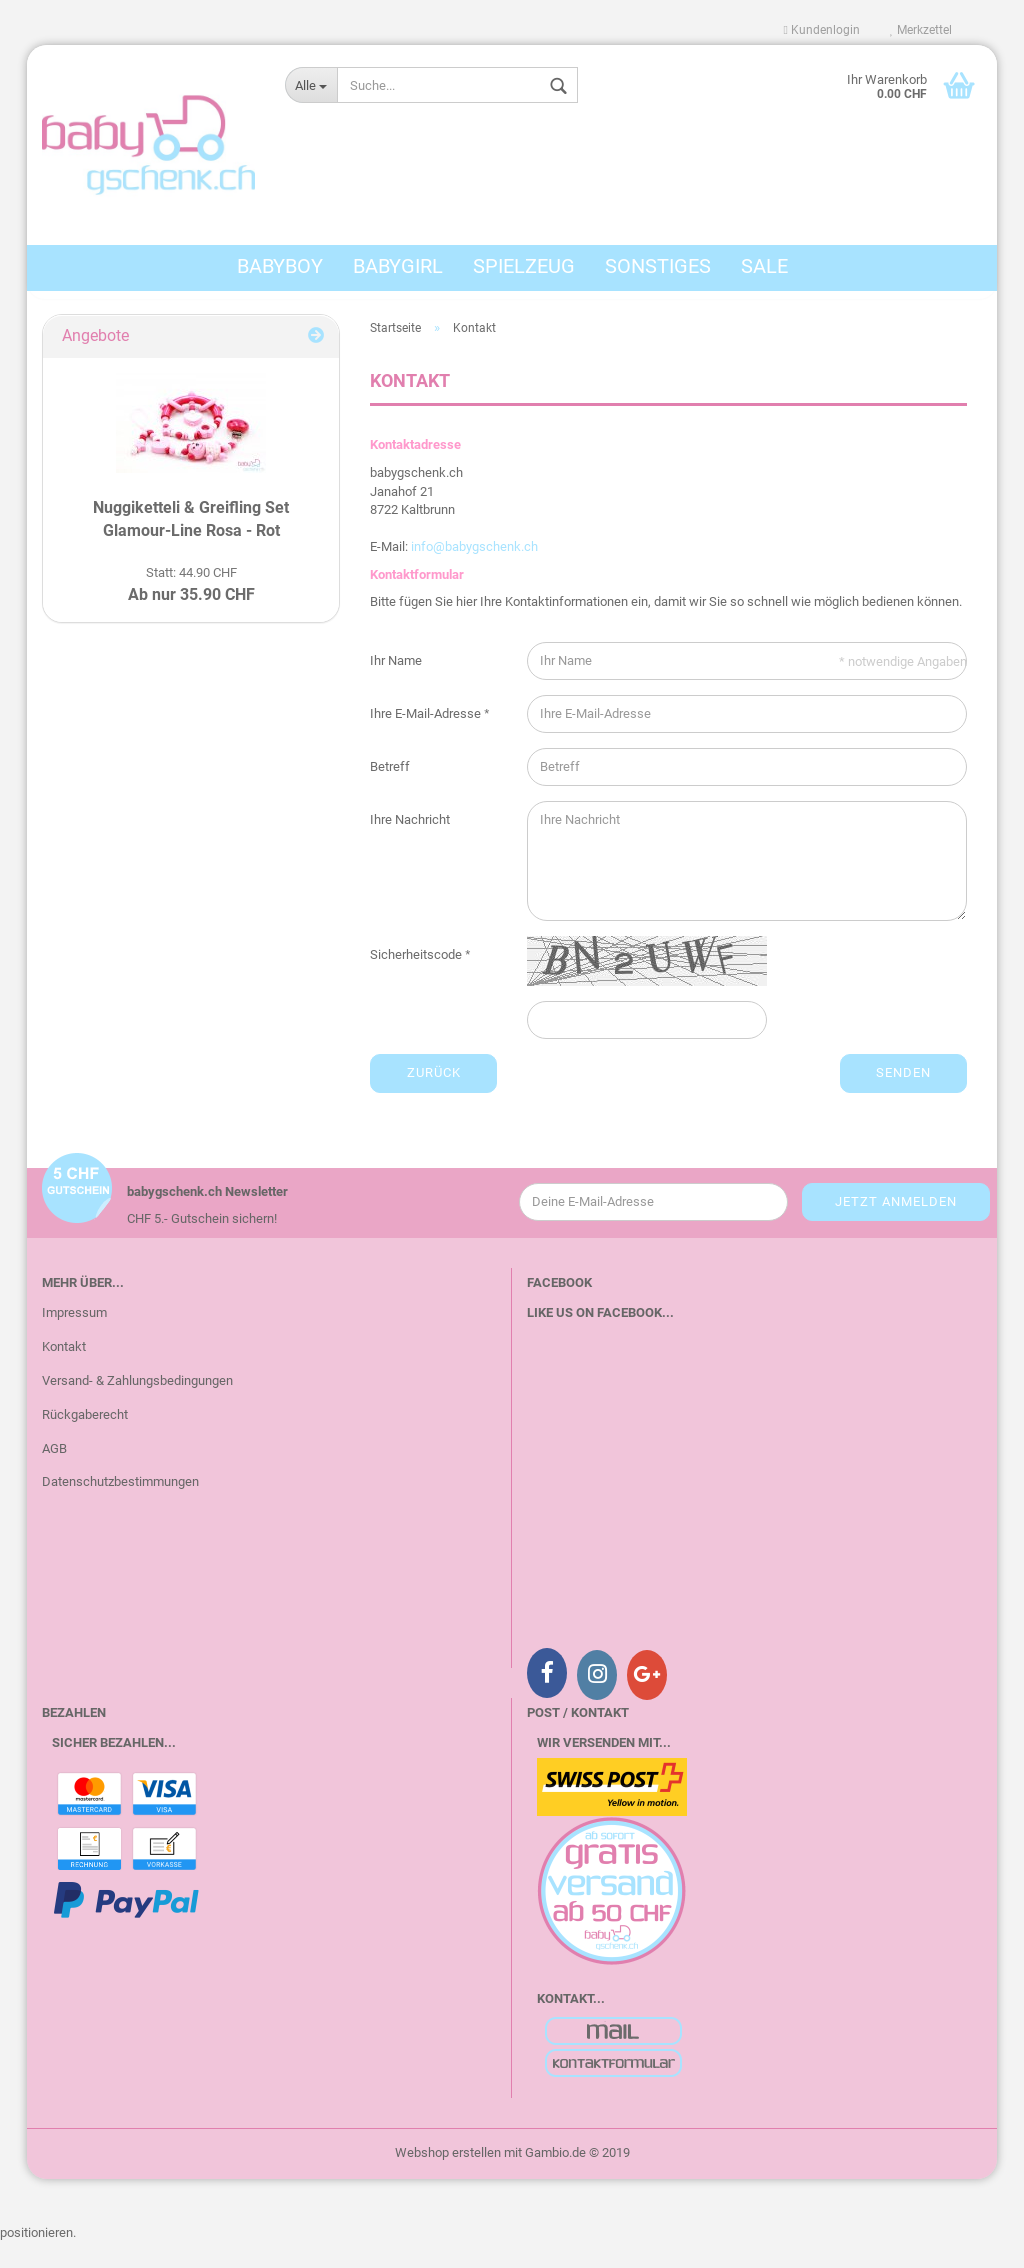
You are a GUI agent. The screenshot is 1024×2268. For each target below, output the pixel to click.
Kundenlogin (822, 30)
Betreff (390, 792)
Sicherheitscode (417, 980)
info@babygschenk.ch (474, 572)
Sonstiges (658, 266)
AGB (54, 1473)
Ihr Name (396, 686)
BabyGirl (398, 266)
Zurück (434, 1098)
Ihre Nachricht (410, 845)
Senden (903, 1098)
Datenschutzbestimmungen (120, 1507)
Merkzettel (921, 30)
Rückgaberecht (85, 1440)
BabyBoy (280, 266)
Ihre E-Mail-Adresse (427, 739)
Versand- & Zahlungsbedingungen (137, 1406)
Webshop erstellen (448, 2178)
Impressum (74, 1338)
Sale (764, 266)
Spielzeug (524, 266)
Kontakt (64, 1372)
